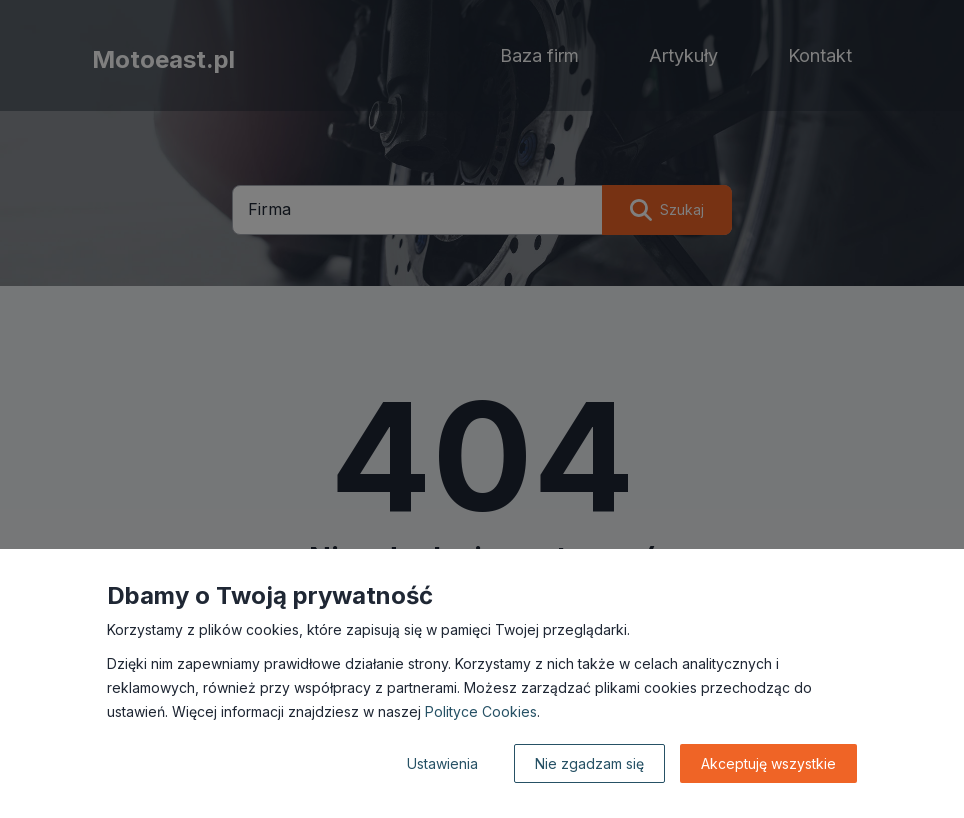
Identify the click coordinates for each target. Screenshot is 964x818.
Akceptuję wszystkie (768, 763)
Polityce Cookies (481, 711)
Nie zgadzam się (589, 763)
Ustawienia (442, 763)
